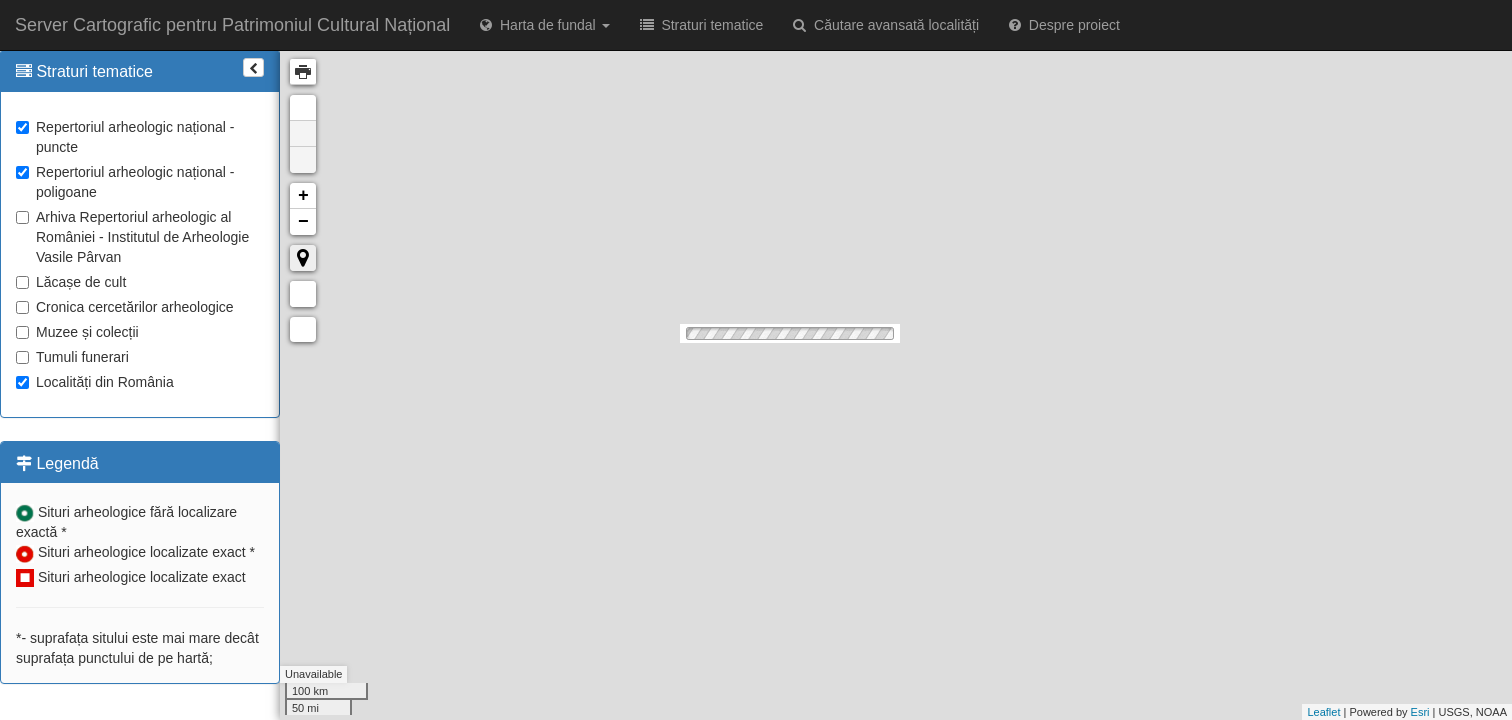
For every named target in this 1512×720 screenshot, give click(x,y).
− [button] (303, 222)
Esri (1420, 712)
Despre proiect (1064, 25)
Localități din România (95, 382)
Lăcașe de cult (71, 282)
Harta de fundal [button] (544, 25)
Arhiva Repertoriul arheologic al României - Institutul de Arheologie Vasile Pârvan (132, 237)
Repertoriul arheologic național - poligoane (125, 182)
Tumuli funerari (72, 357)
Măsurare (303, 294)
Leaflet (1323, 712)
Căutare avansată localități (886, 25)
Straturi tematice (702, 25)
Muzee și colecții (77, 332)
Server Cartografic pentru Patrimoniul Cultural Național (232, 25)
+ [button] (303, 196)
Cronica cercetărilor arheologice (125, 307)
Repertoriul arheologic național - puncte (125, 137)
